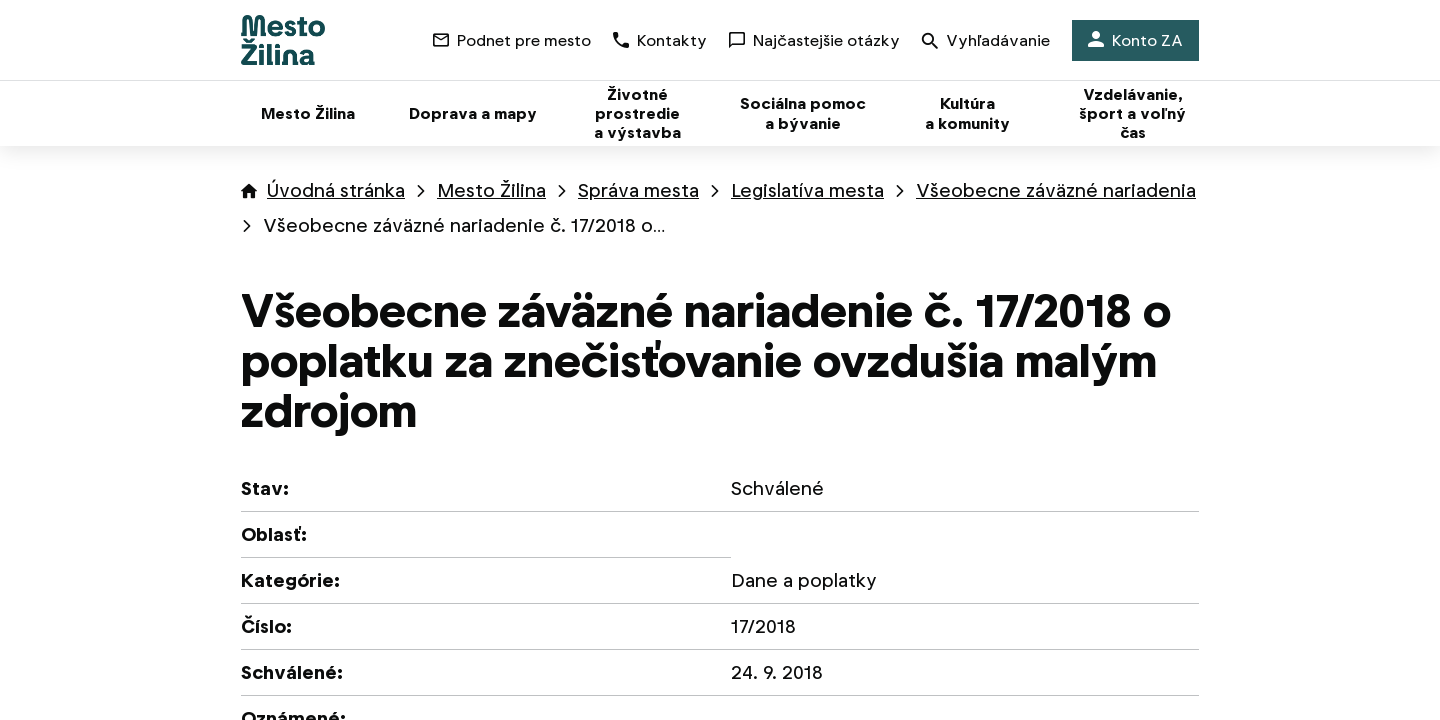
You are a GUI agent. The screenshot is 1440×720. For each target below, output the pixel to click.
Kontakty (660, 40)
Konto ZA (1135, 40)
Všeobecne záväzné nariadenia (1056, 190)
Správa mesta (638, 190)
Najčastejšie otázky (814, 40)
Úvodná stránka (336, 190)
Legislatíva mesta (807, 190)
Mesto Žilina (491, 190)
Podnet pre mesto (512, 40)
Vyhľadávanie (986, 42)
